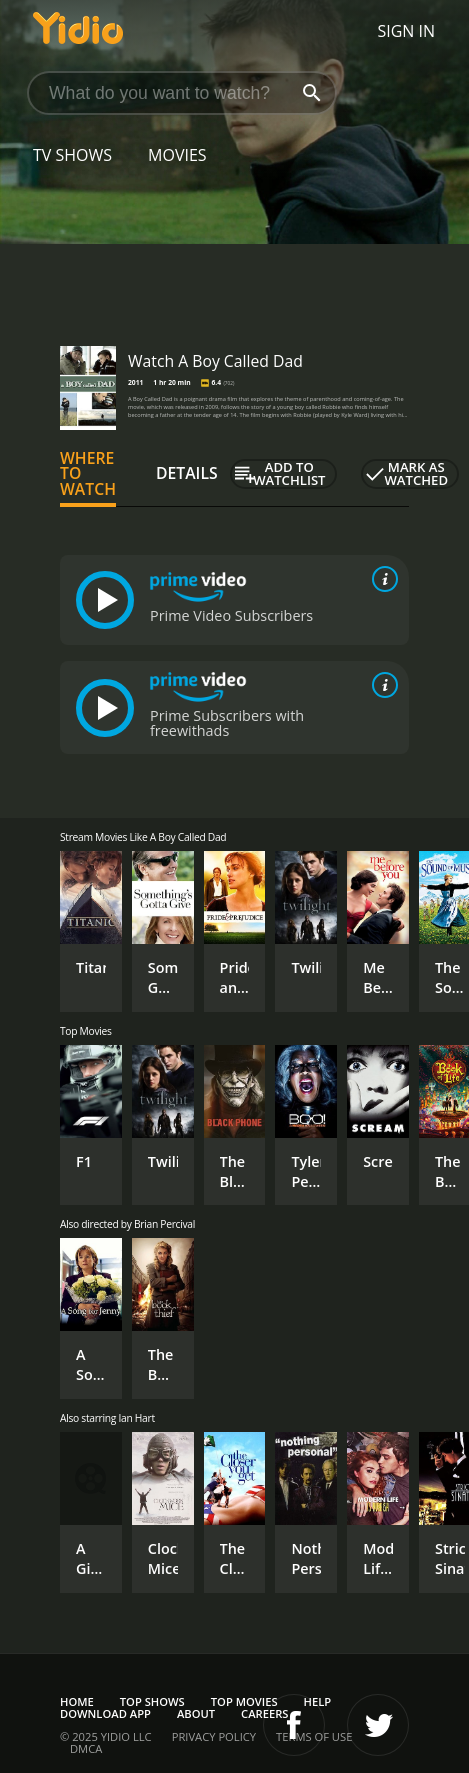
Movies (177, 155)
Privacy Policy (214, 1736)
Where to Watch (88, 474)
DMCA (86, 1748)
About (196, 1713)
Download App (105, 1713)
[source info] (381, 579)
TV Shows (72, 155)
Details (187, 473)
